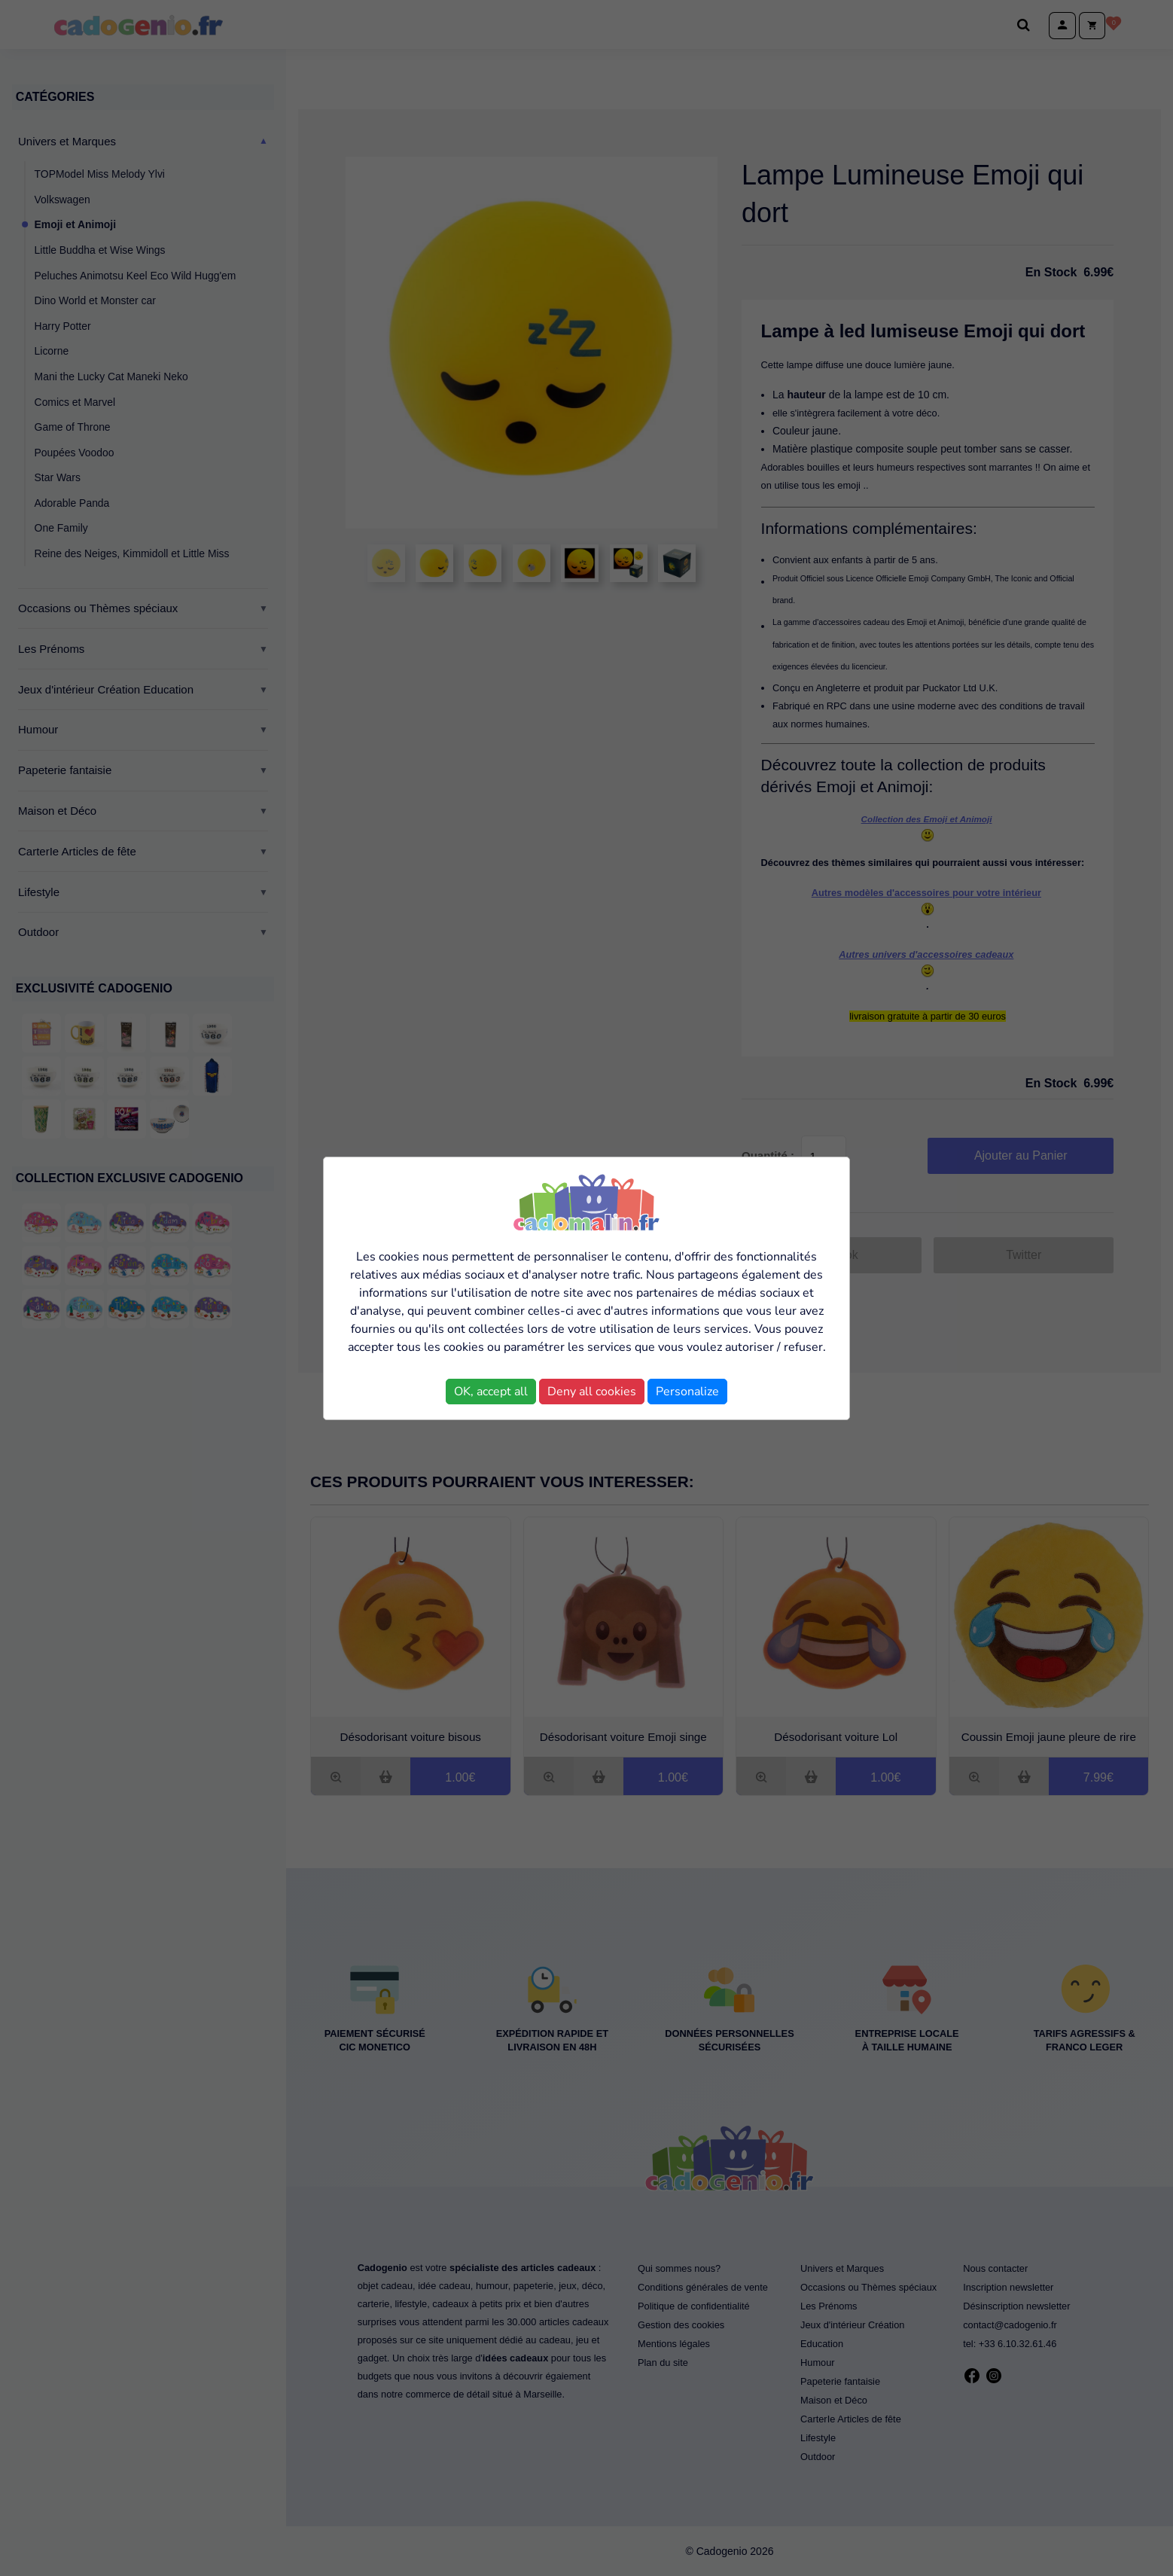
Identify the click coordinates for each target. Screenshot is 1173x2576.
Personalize (687, 1391)
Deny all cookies (591, 1391)
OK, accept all (491, 1391)
